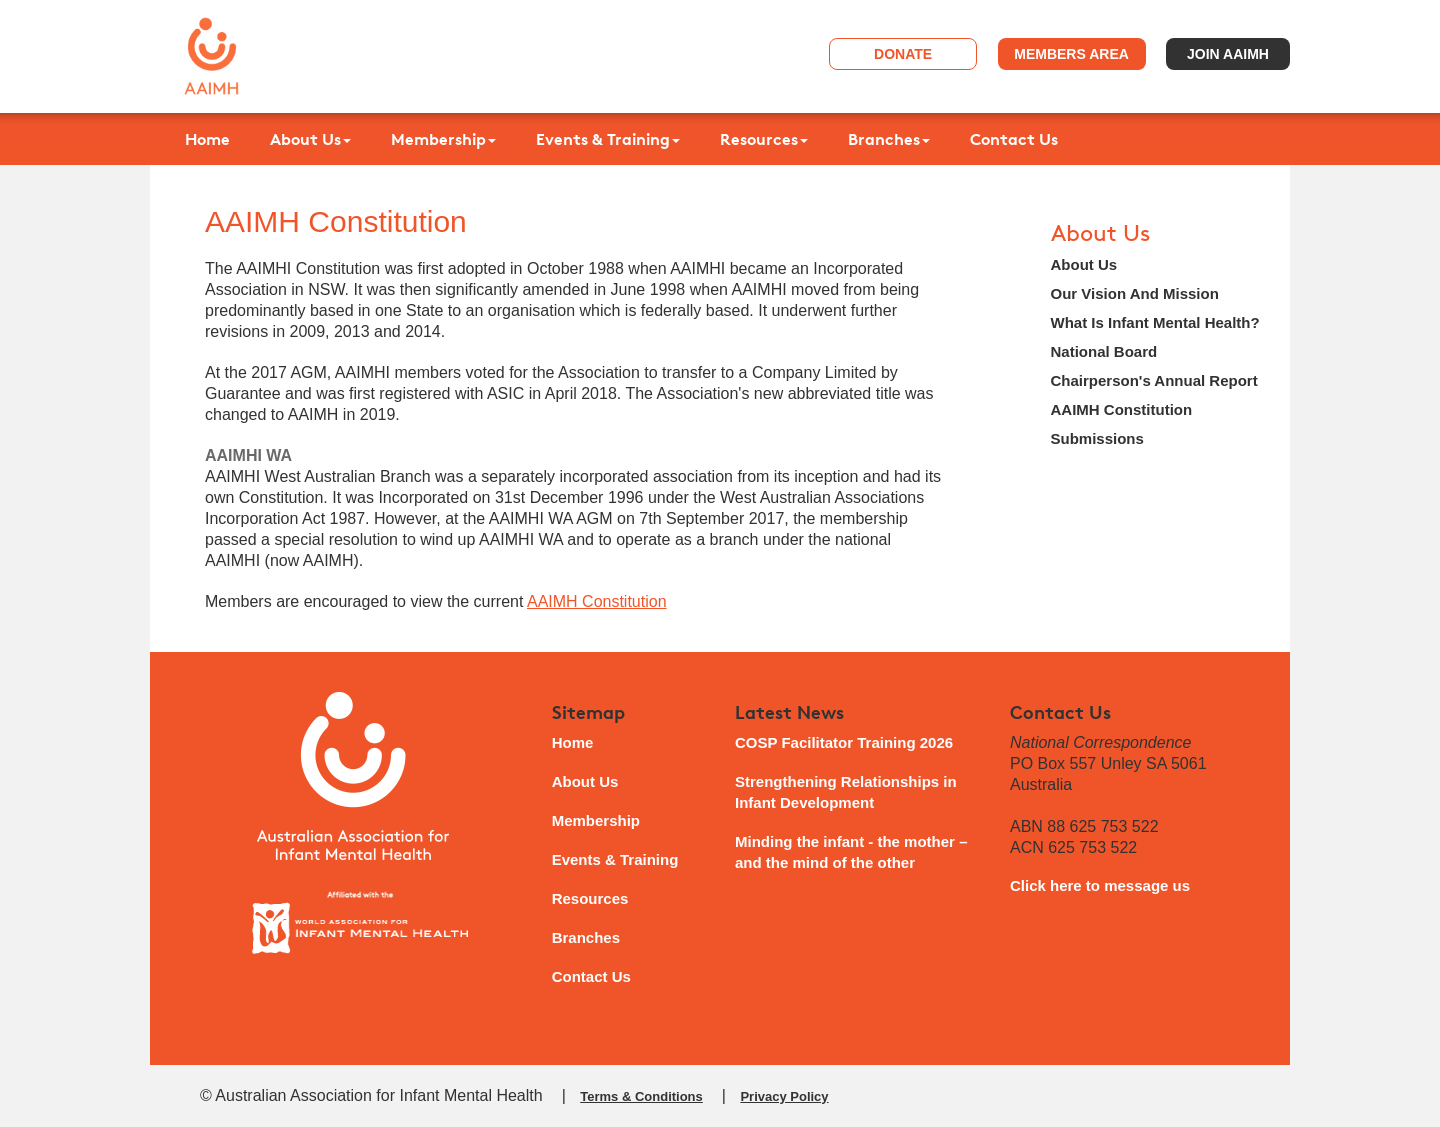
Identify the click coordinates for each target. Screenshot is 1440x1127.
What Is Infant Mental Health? (1155, 322)
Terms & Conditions (641, 1096)
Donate (903, 54)
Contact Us (1014, 139)
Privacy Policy (784, 1096)
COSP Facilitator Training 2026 (844, 742)
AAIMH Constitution (597, 601)
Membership (443, 139)
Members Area (1071, 54)
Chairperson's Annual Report (1154, 380)
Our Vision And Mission (1135, 293)
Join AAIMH (1228, 54)
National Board (1104, 351)
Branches (889, 139)
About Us (310, 139)
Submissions (1097, 438)
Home (207, 139)
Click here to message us (1100, 885)
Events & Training (608, 139)
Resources (764, 139)
